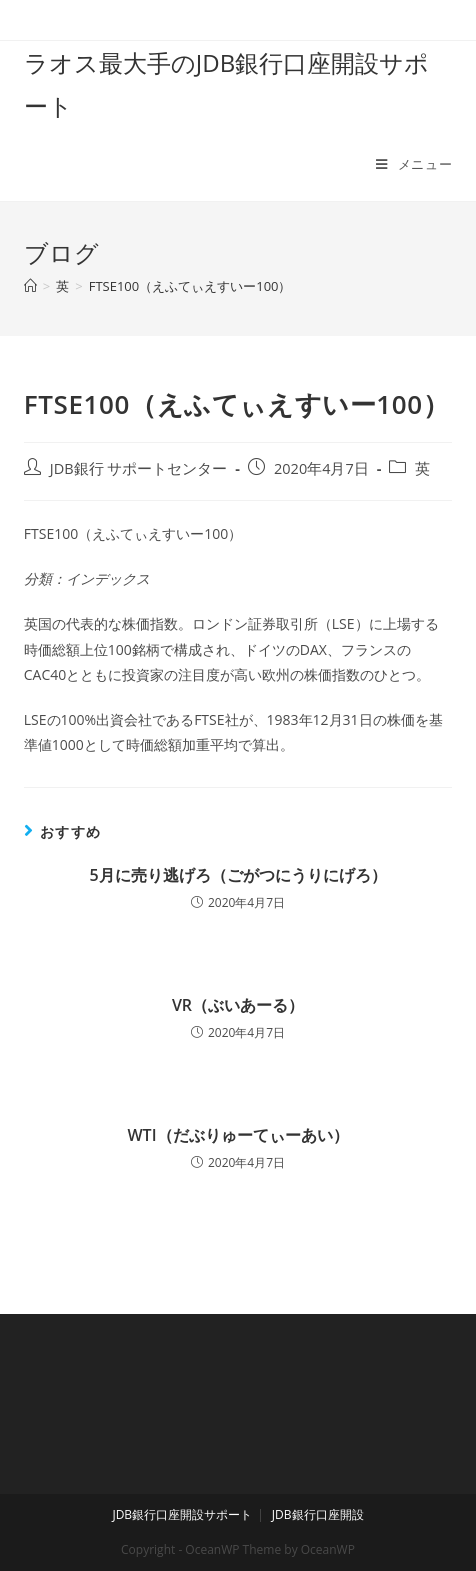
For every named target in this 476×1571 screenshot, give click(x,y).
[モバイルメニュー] (414, 164)
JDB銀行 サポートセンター (139, 468)
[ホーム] (30, 286)
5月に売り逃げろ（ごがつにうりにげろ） (237, 875)
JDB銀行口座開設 (318, 1514)
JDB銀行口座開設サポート (182, 1514)
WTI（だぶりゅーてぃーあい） (237, 1135)
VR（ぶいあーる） (238, 1005)
